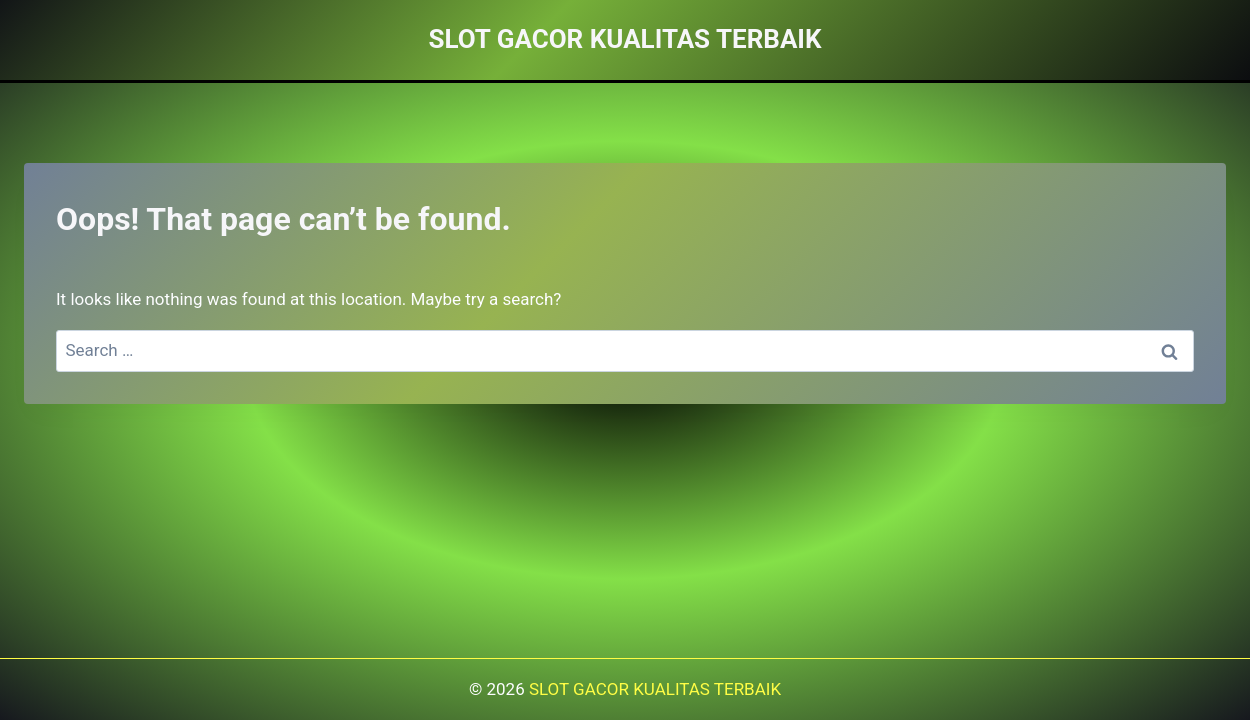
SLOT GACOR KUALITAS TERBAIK (655, 689)
